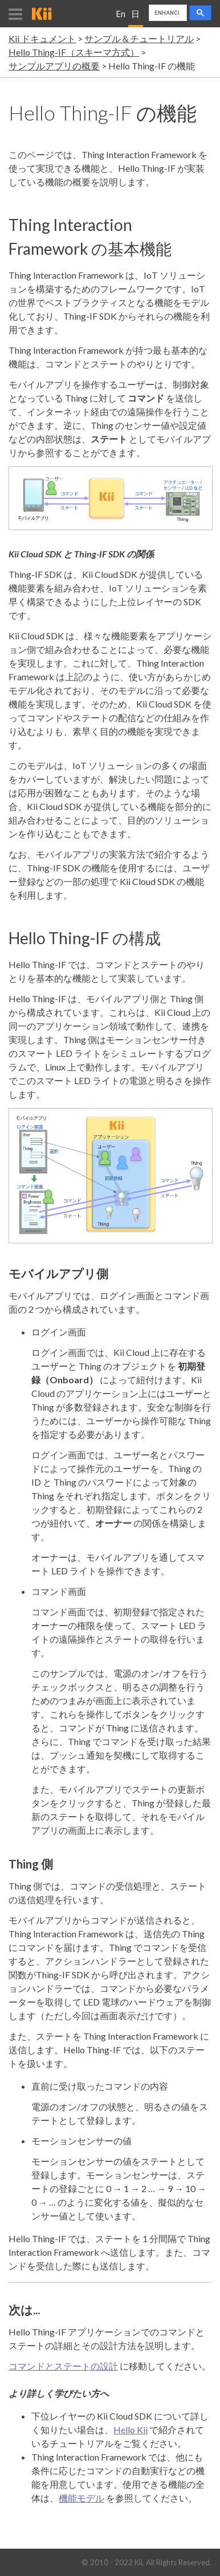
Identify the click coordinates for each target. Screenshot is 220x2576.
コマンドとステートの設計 (63, 2365)
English (120, 18)
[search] (166, 13)
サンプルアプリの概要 (54, 65)
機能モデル (81, 2497)
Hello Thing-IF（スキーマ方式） (74, 52)
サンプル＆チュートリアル (139, 38)
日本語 (135, 18)
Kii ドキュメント (42, 38)
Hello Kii (130, 2429)
